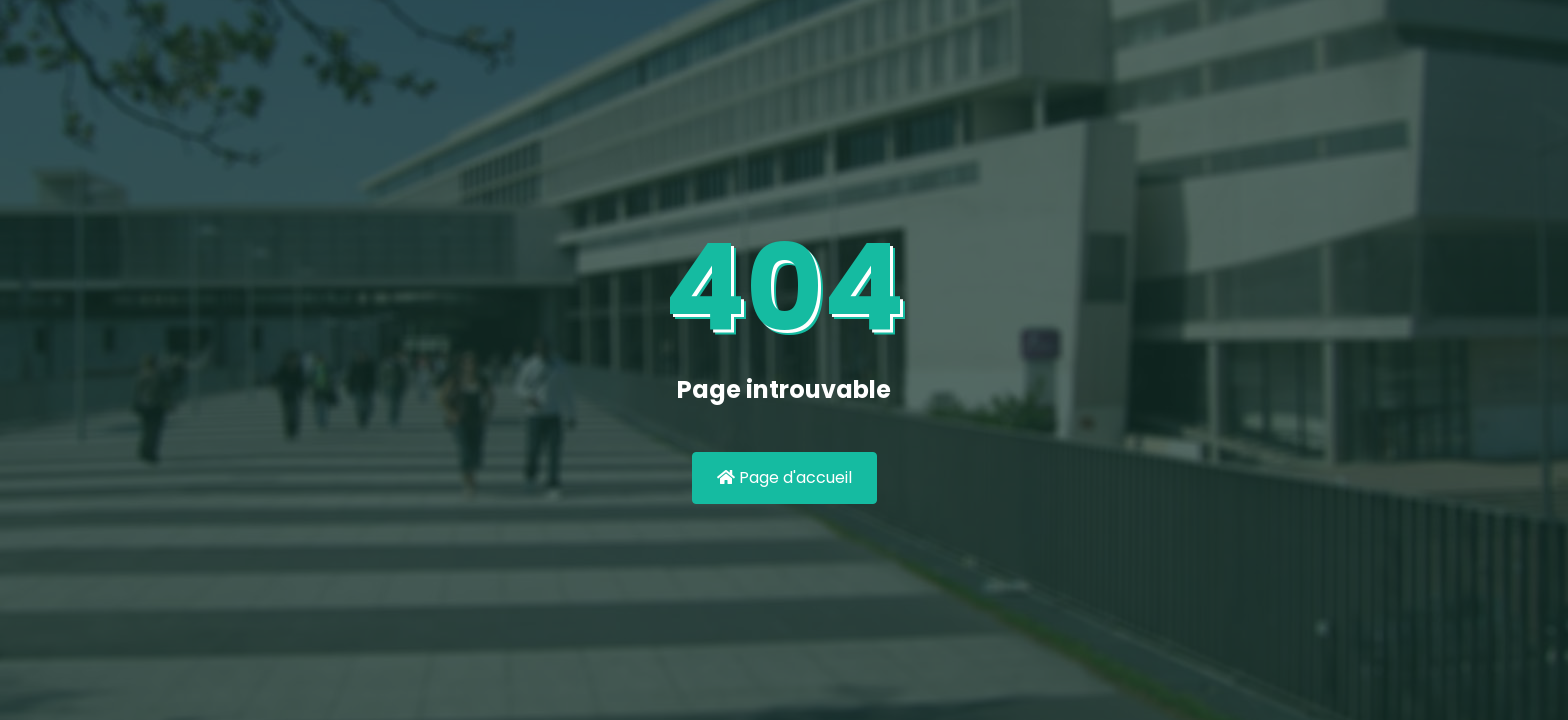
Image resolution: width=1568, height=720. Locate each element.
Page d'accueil (784, 477)
